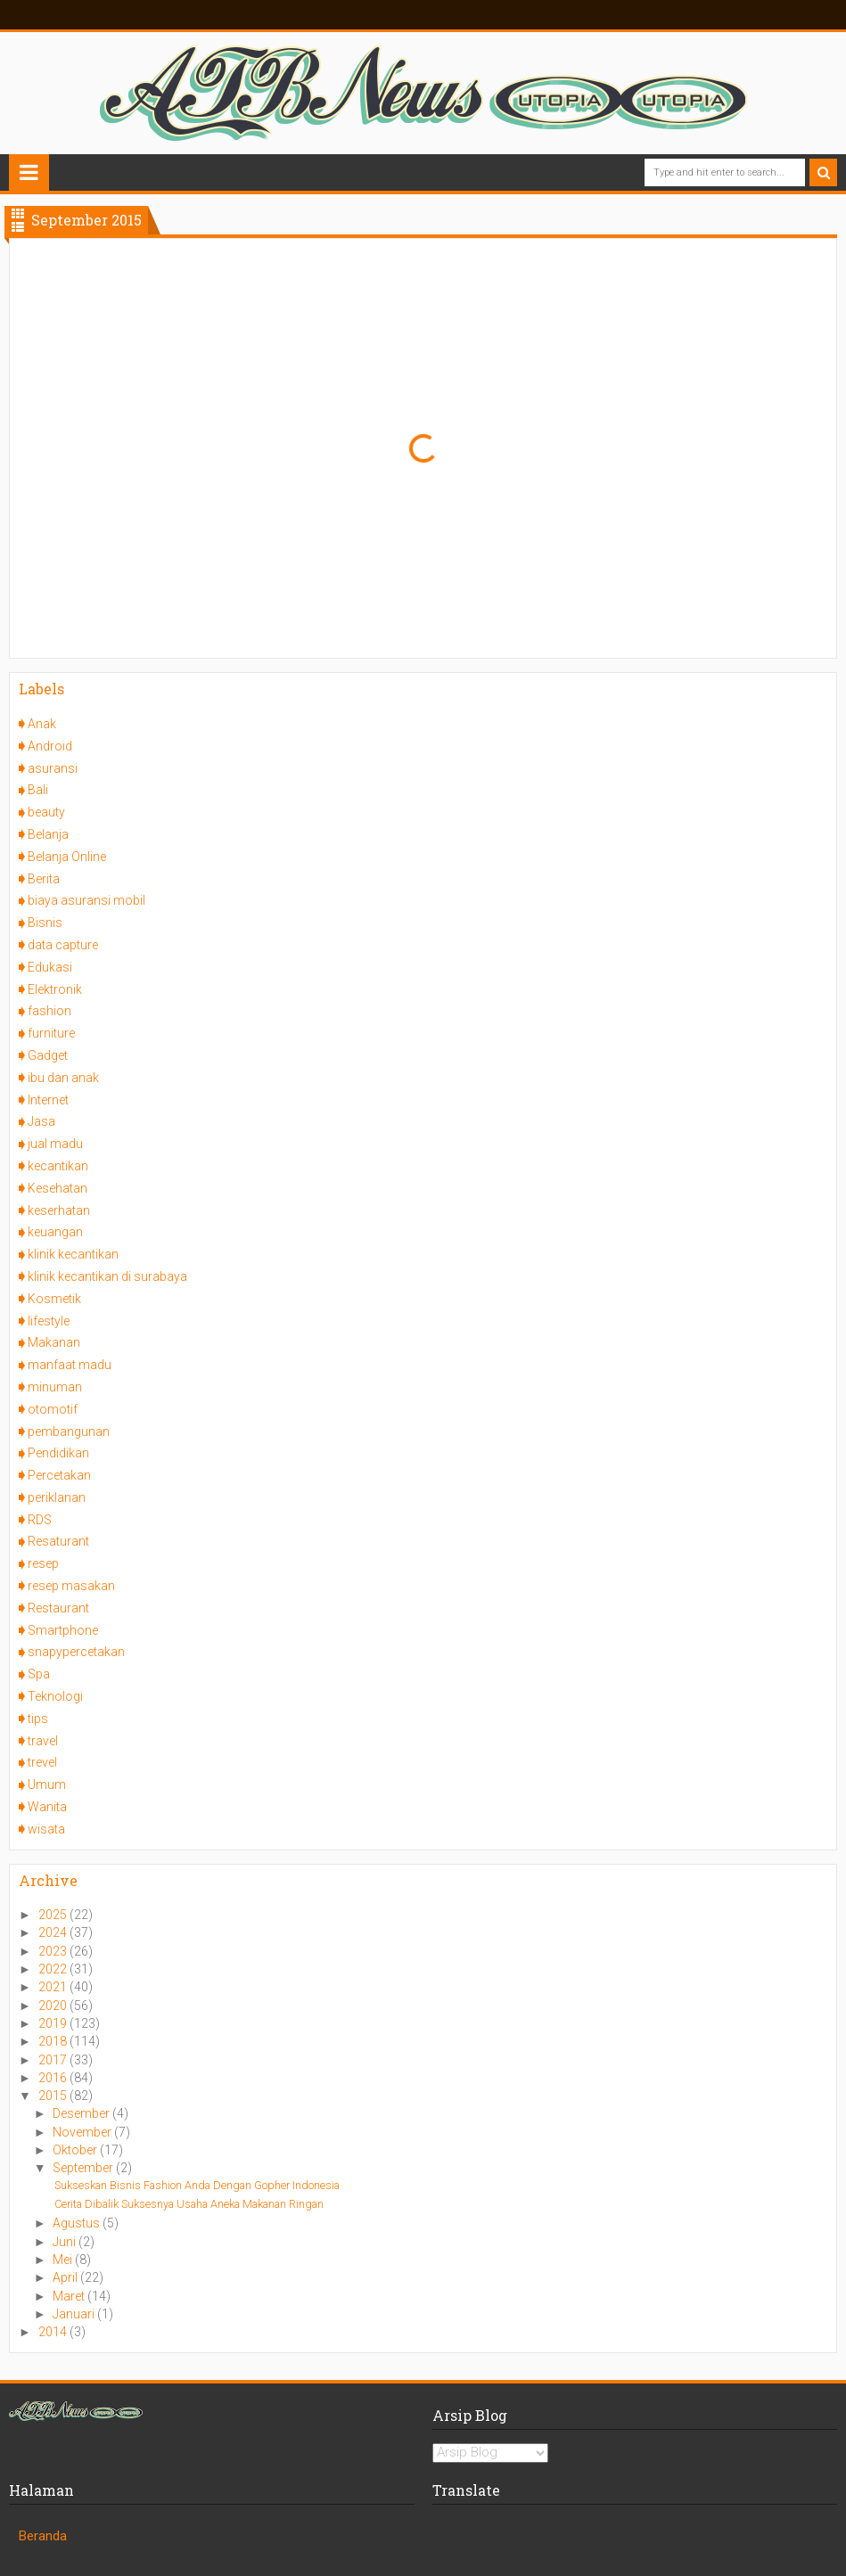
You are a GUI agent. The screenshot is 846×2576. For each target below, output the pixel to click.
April (66, 2277)
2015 (54, 2095)
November (83, 2132)
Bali (38, 790)
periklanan (57, 1497)
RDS (40, 1520)
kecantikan (58, 1166)
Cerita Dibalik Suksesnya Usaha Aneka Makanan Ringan (189, 2204)
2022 (54, 1969)
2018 (54, 2041)
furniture (51, 1033)
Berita (44, 879)
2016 (54, 2078)
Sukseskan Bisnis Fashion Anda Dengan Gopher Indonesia (197, 2185)
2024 (54, 1932)
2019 (54, 2023)
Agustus (78, 2223)
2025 (54, 1914)
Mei (64, 2259)
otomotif (53, 1409)
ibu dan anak (63, 1078)
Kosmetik (54, 1299)
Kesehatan (57, 1188)
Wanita (47, 1807)
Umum (47, 1784)
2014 (54, 2332)
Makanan (54, 1342)
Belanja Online (67, 856)
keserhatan (59, 1210)
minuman (55, 1387)
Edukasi (50, 967)
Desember (82, 2113)
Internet (48, 1100)
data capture (63, 945)
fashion (49, 1011)
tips (38, 1718)
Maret (70, 2296)
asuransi (53, 768)
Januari (75, 2314)
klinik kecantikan (73, 1254)
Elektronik (55, 989)
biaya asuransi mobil (86, 900)
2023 (54, 1951)
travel (43, 1741)
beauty (46, 812)
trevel (42, 1762)
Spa (39, 1674)
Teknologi (55, 1696)
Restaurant (58, 1608)
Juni (65, 2242)
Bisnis (45, 922)
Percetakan (59, 1475)
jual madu (55, 1143)
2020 (54, 2005)
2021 (54, 1987)
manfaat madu (69, 1365)
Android (50, 746)
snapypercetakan (76, 1652)
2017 (54, 2060)
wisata (46, 1829)
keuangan (55, 1232)
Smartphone (63, 1630)
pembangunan (69, 1431)
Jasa (41, 1121)
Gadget (48, 1055)
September (84, 2168)
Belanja (48, 834)
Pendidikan (58, 1453)
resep (43, 1563)
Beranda (43, 2536)
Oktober (76, 2150)
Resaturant (58, 1541)
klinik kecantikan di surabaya (107, 1276)
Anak (42, 724)
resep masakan (71, 1586)
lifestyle (49, 1321)
